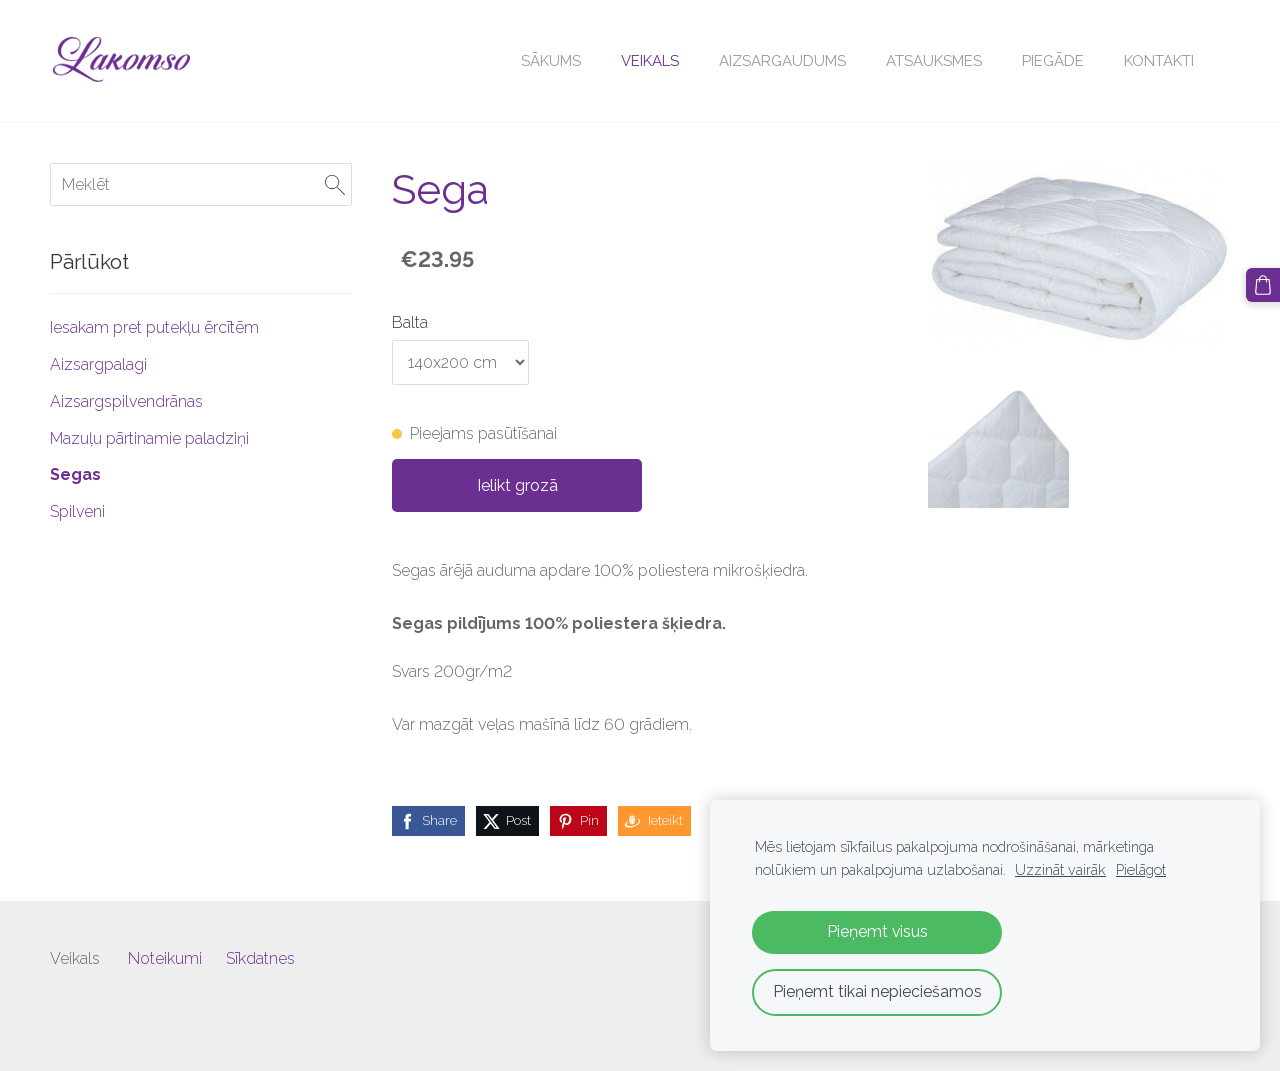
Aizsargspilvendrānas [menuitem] (126, 401)
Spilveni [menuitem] (77, 511)
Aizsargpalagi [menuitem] (98, 364)
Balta (410, 322)
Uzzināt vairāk (1060, 869)
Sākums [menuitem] (551, 61)
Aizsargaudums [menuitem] (782, 61)
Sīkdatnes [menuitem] (260, 958)
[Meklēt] (201, 184)
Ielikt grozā (517, 485)
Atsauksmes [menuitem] (934, 61)
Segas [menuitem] (75, 474)
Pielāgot (1141, 869)
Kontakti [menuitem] (1159, 61)
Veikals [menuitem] (650, 61)
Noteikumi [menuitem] (165, 958)
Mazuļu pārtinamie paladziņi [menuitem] (149, 438)
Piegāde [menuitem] (1053, 61)
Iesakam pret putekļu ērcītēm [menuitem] (154, 327)
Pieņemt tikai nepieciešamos (877, 991)
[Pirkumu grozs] (1263, 285)
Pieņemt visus (877, 931)
